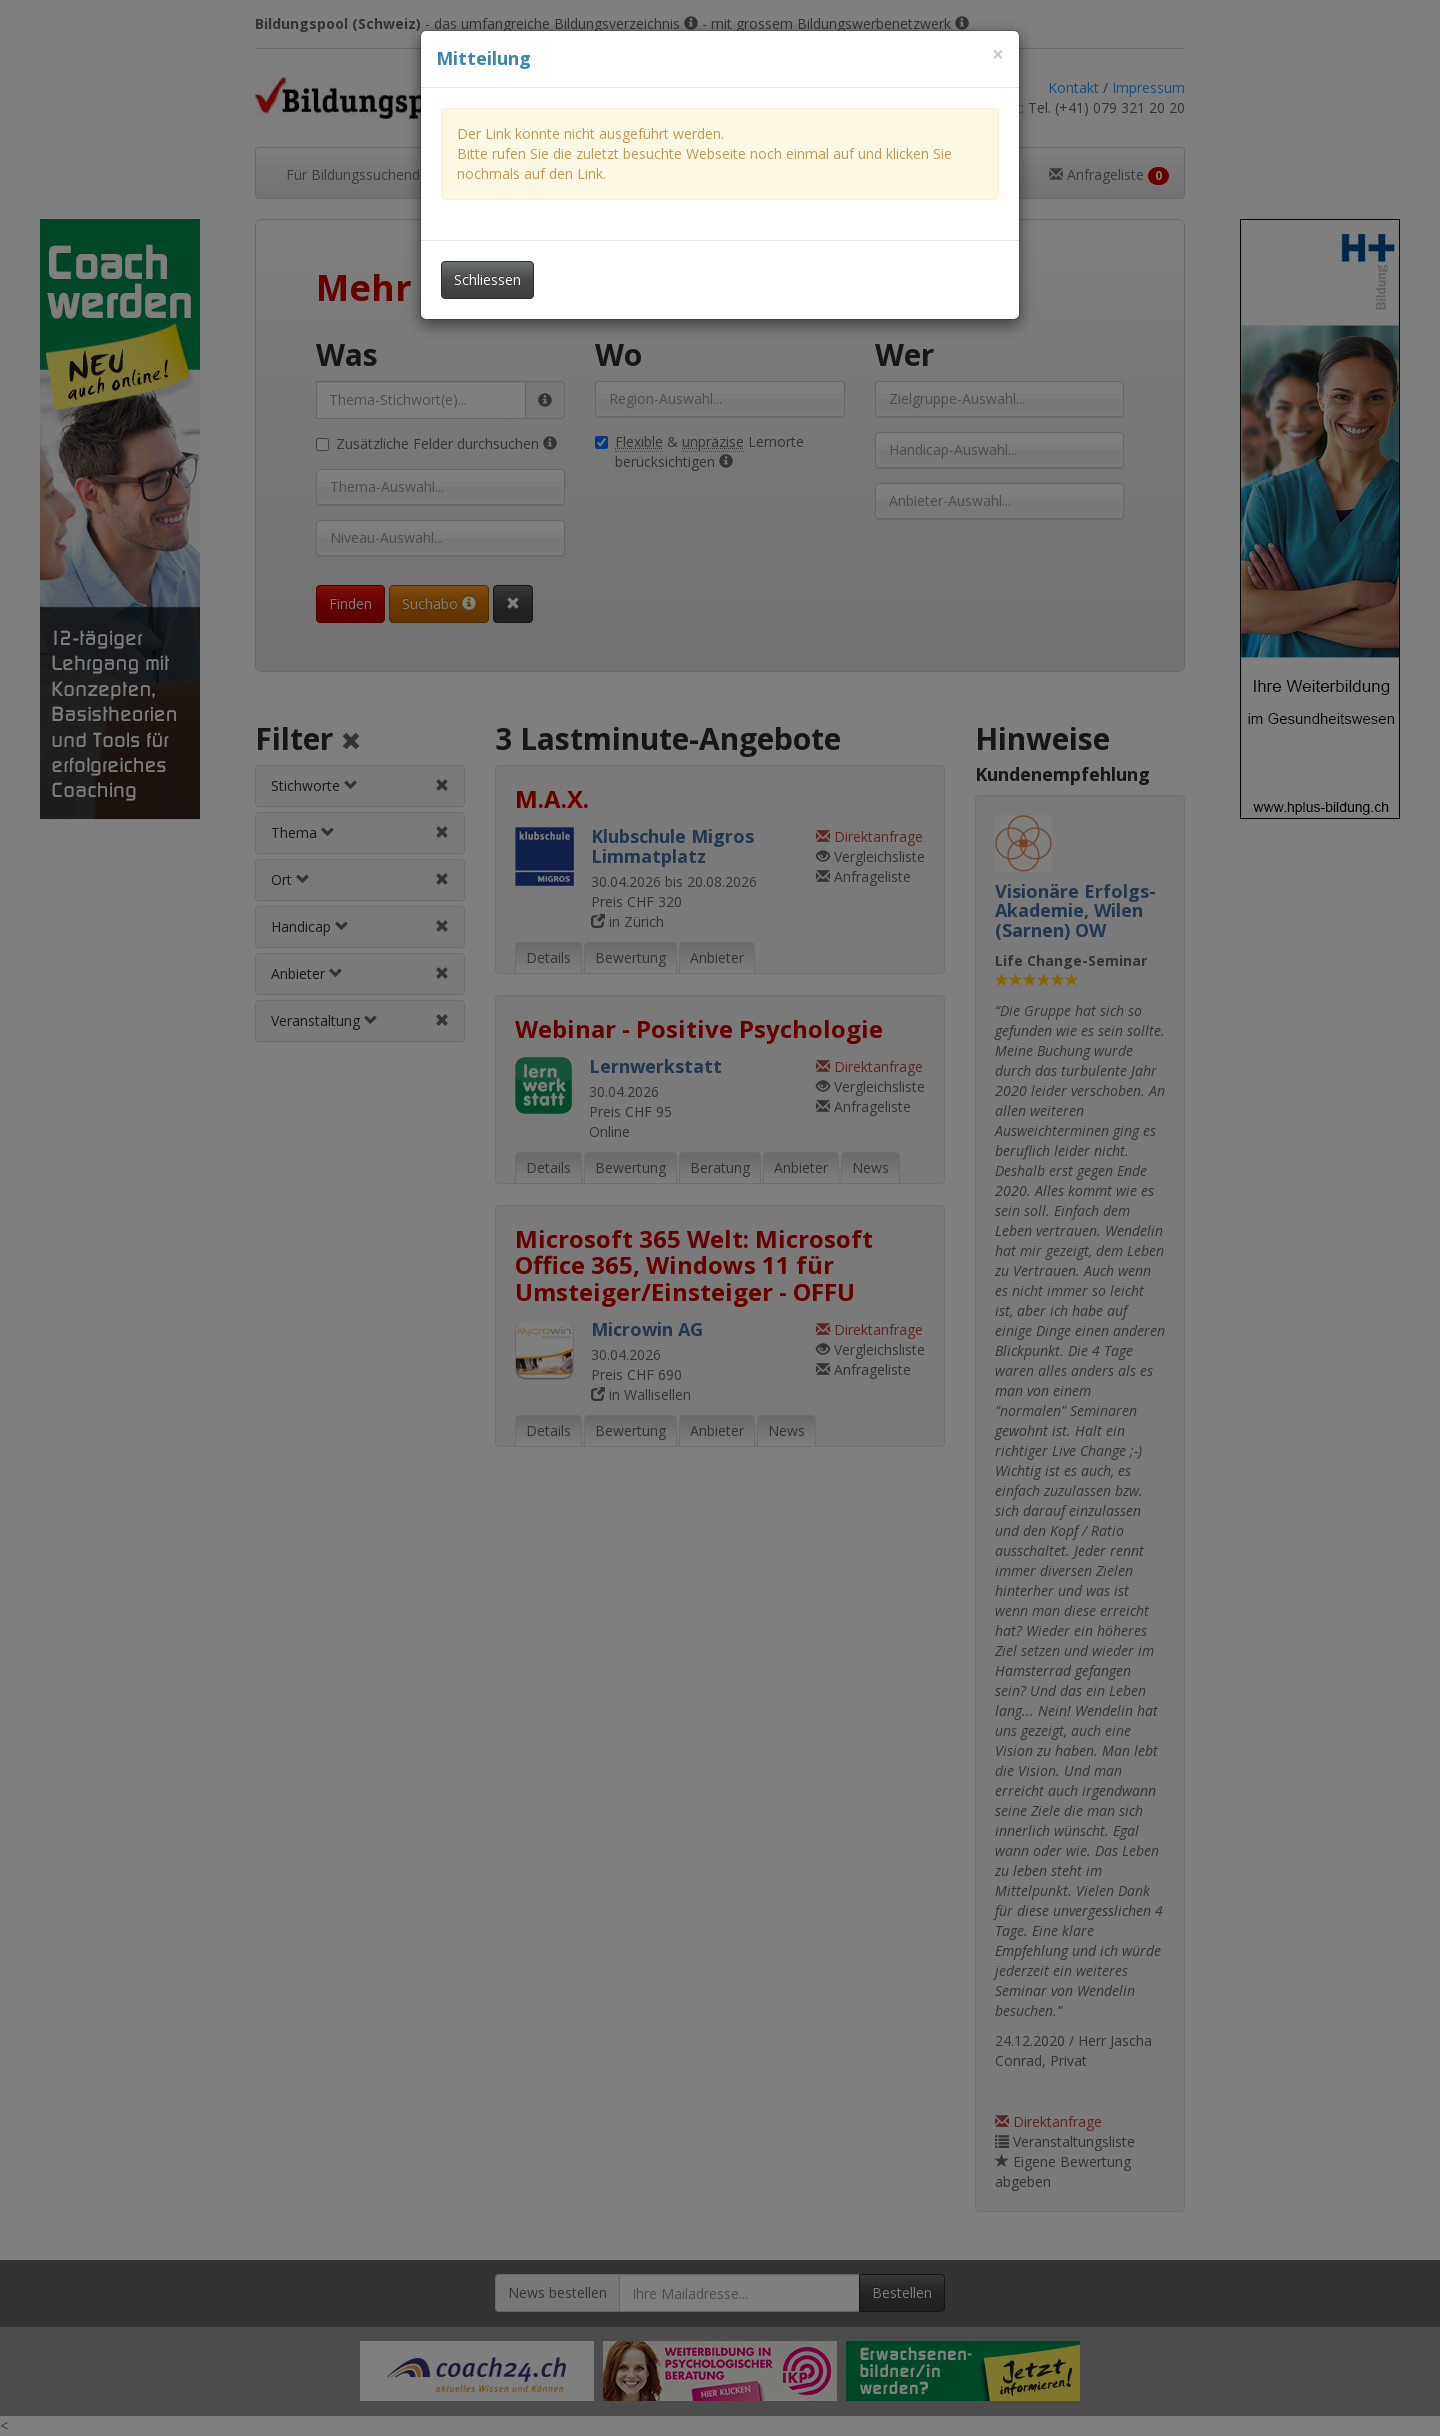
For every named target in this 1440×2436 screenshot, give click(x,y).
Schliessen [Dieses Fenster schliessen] (487, 279)
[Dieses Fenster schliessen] (998, 54)
